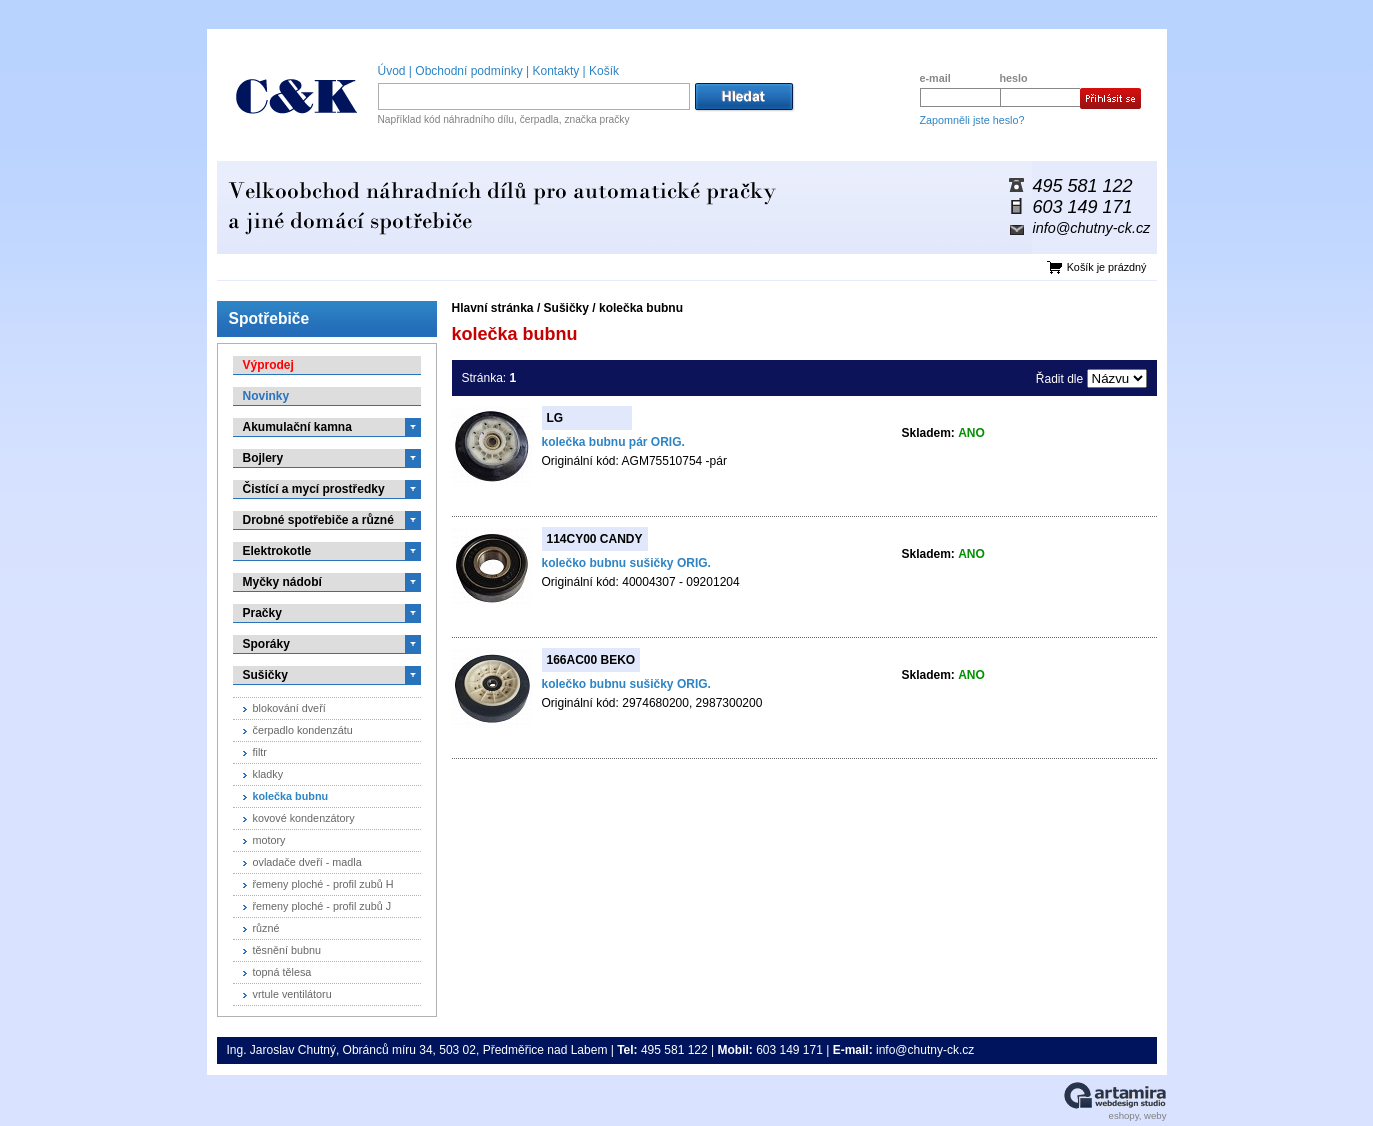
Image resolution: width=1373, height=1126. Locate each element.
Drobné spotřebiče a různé (318, 520)
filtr (260, 752)
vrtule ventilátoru (292, 994)
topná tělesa (282, 972)
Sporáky (266, 644)
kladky (268, 774)
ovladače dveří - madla (307, 862)
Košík (604, 71)
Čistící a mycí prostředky (314, 489)
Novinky (266, 396)
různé (266, 928)
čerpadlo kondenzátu (303, 730)
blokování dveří (289, 708)
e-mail (935, 78)
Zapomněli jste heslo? (972, 120)
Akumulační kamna (297, 427)
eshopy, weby (1138, 1115)
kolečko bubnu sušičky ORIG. (626, 563)
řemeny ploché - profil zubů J (322, 906)
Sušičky (566, 308)
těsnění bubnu (287, 950)
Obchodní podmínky (468, 71)
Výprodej (268, 365)
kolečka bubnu (641, 308)
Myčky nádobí (282, 582)
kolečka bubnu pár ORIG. (613, 442)
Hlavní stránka (493, 308)
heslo (1014, 78)
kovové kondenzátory (304, 818)
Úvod (392, 71)
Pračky (262, 613)
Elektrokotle (277, 551)
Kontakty (556, 71)
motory (269, 840)
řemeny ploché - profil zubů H (323, 884)
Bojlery (263, 458)
